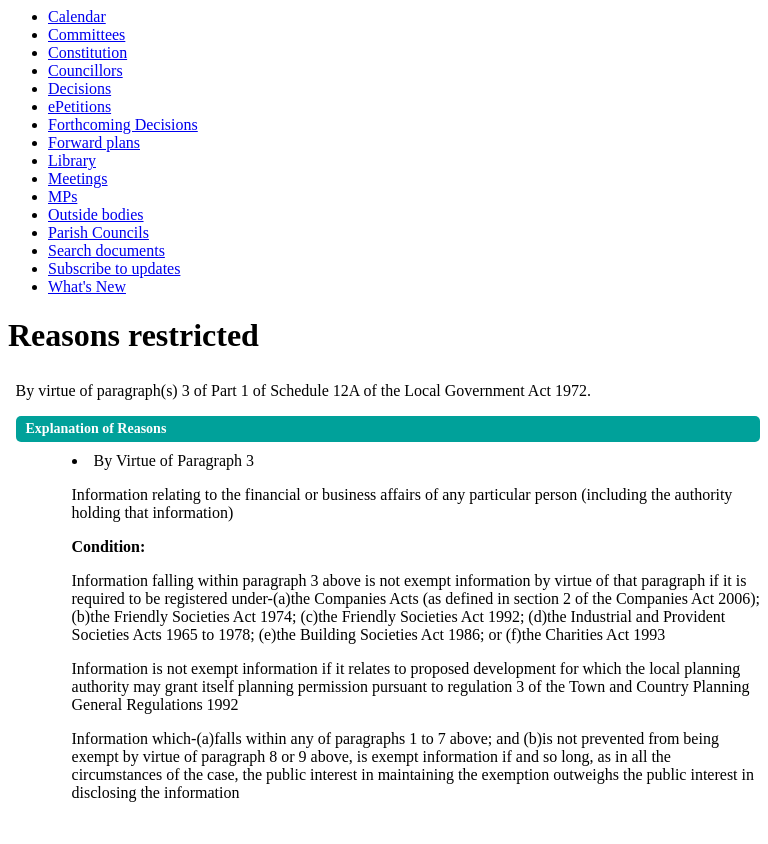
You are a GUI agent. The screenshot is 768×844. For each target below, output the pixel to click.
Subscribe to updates (114, 268)
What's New (87, 286)
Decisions (79, 88)
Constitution (87, 52)
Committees (86, 34)
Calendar (77, 16)
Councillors (85, 70)
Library (72, 160)
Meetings (78, 178)
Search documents (106, 250)
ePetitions (79, 106)
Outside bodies (96, 214)
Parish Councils (98, 232)
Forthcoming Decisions (123, 124)
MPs (62, 196)
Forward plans (94, 142)
